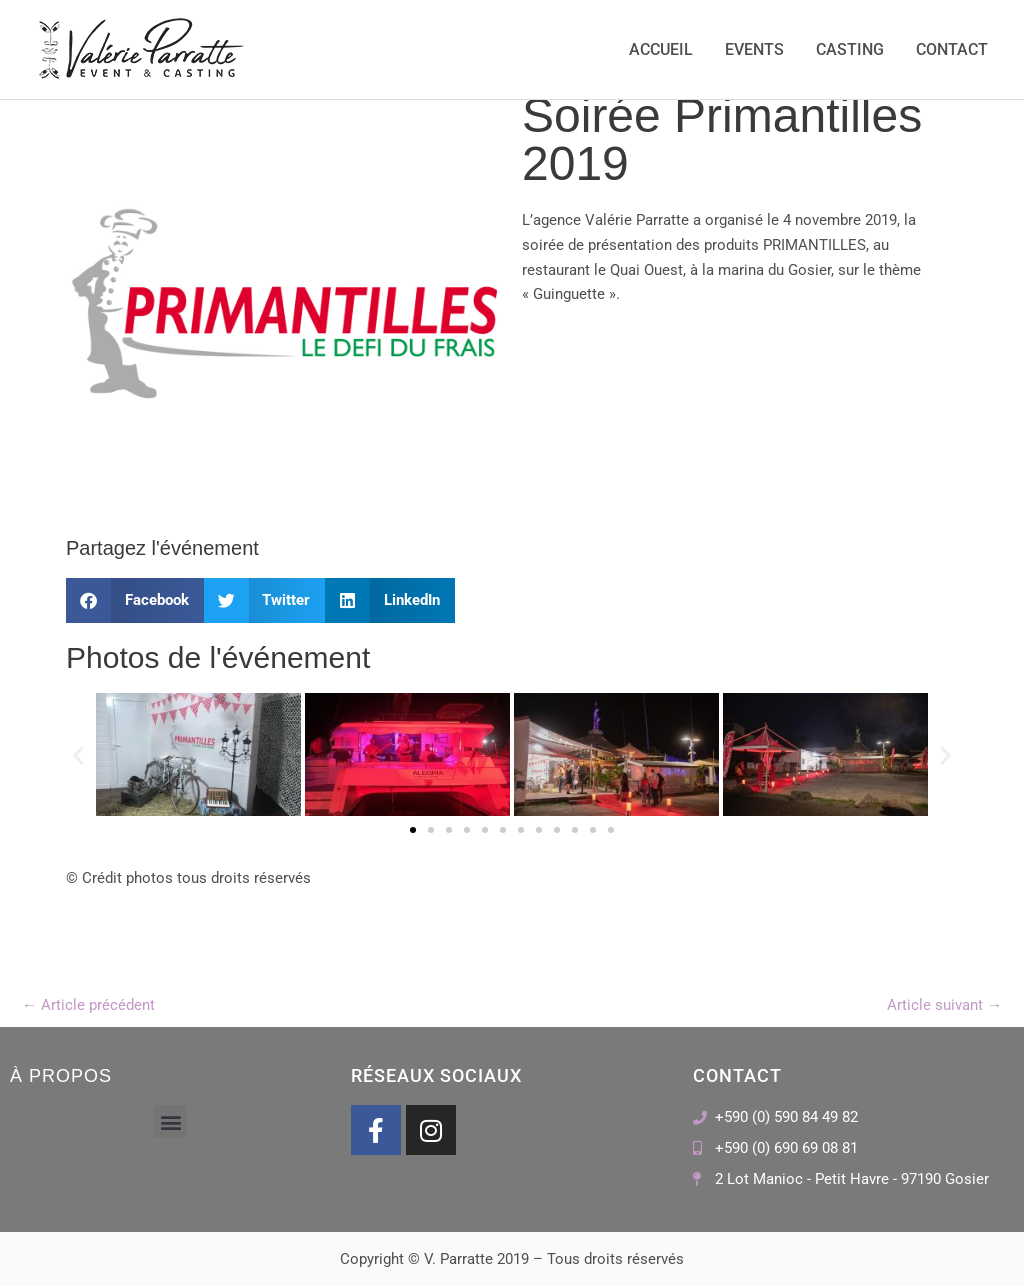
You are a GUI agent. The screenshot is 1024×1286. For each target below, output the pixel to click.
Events (754, 49)
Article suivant (944, 1005)
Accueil (661, 49)
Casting (850, 49)
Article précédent (88, 1005)
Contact (952, 49)
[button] (135, 600)
